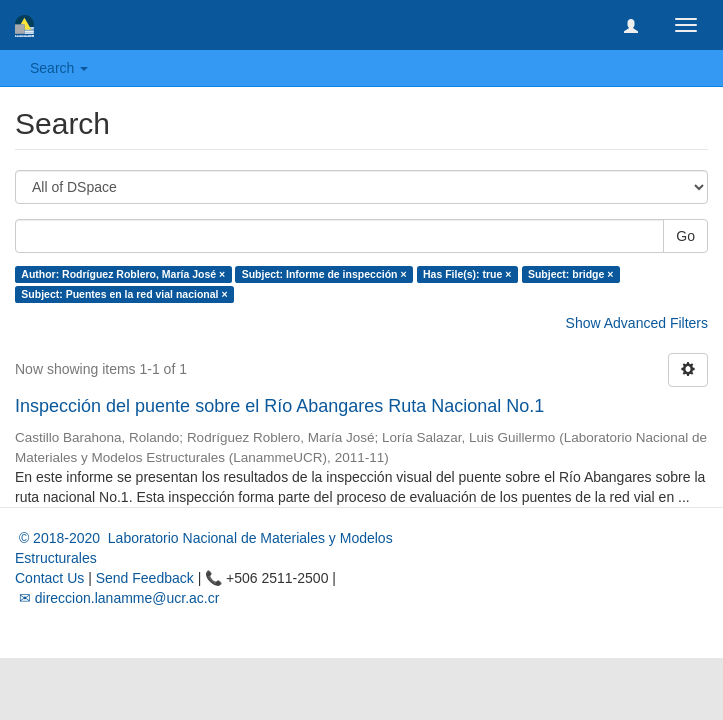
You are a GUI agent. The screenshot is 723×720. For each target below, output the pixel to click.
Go (685, 236)
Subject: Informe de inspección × (324, 274)
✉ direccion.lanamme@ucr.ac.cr (117, 598)
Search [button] (59, 68)
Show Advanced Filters (637, 323)
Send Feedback (145, 578)
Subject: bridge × (570, 274)
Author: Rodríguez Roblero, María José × (123, 274)
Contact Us (49, 578)
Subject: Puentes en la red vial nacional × (124, 294)
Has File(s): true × (467, 274)
